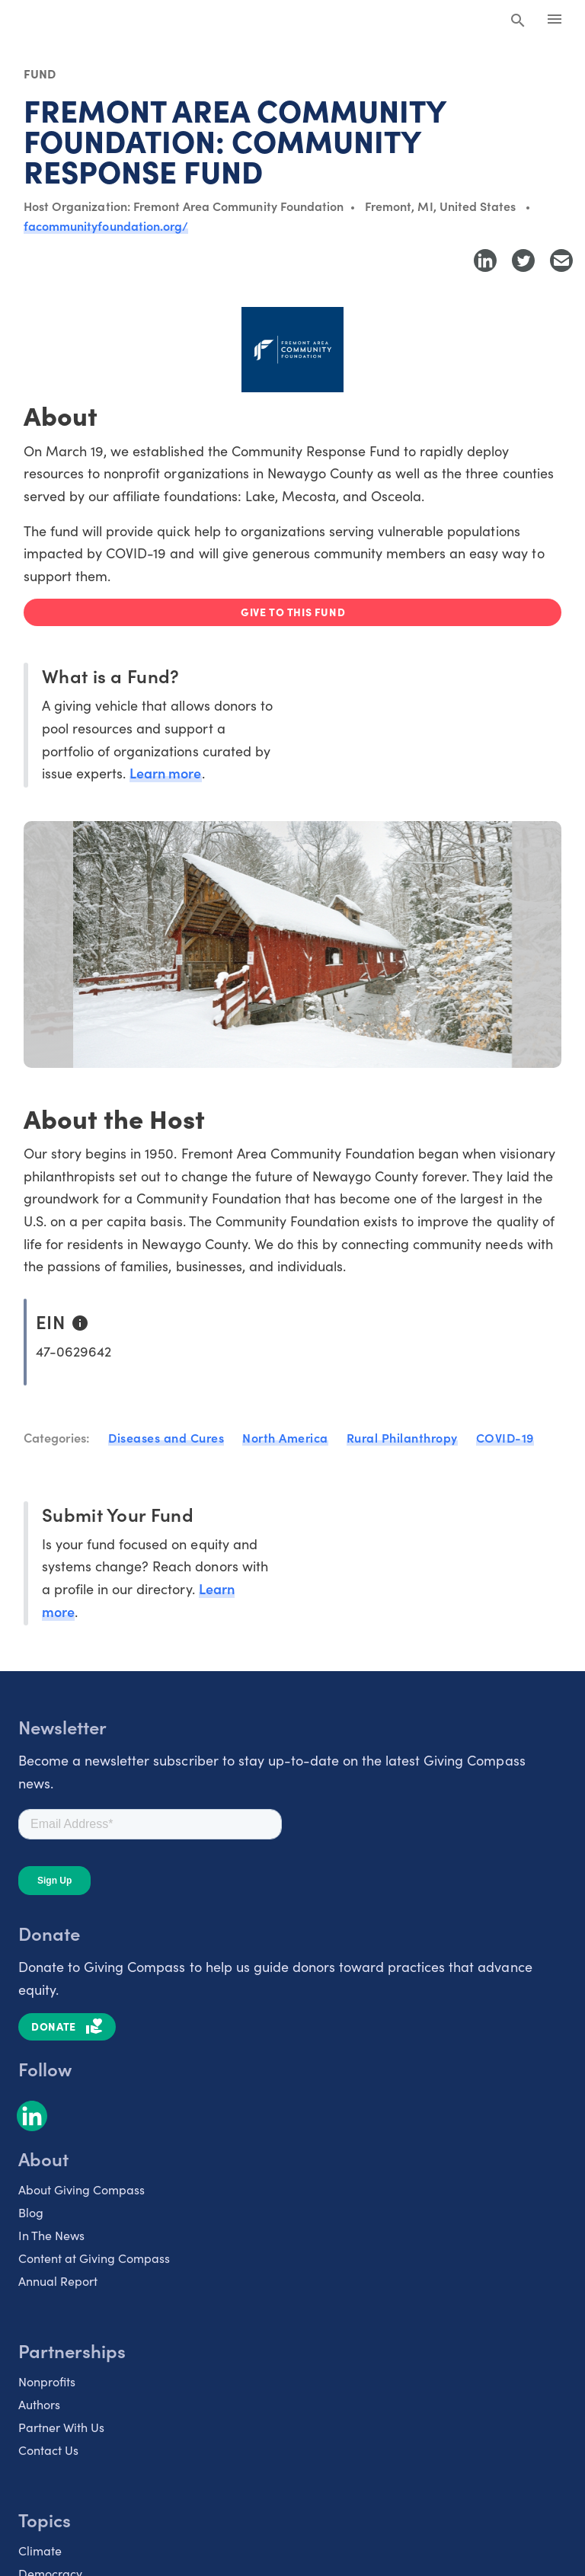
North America (285, 1437)
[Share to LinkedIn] (485, 260)
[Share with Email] (561, 260)
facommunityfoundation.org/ (106, 225)
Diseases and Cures (166, 1437)
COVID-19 (505, 1437)
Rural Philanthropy (402, 1437)
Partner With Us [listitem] (61, 2426)
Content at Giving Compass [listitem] (94, 2257)
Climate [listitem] (40, 2550)
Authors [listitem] (39, 2403)
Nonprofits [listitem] (46, 2381)
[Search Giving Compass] (518, 21)
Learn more (165, 772)
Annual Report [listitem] (58, 2280)
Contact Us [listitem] (48, 2449)
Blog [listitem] (30, 2212)
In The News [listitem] (51, 2234)
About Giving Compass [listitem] (81, 2189)
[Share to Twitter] (523, 260)
